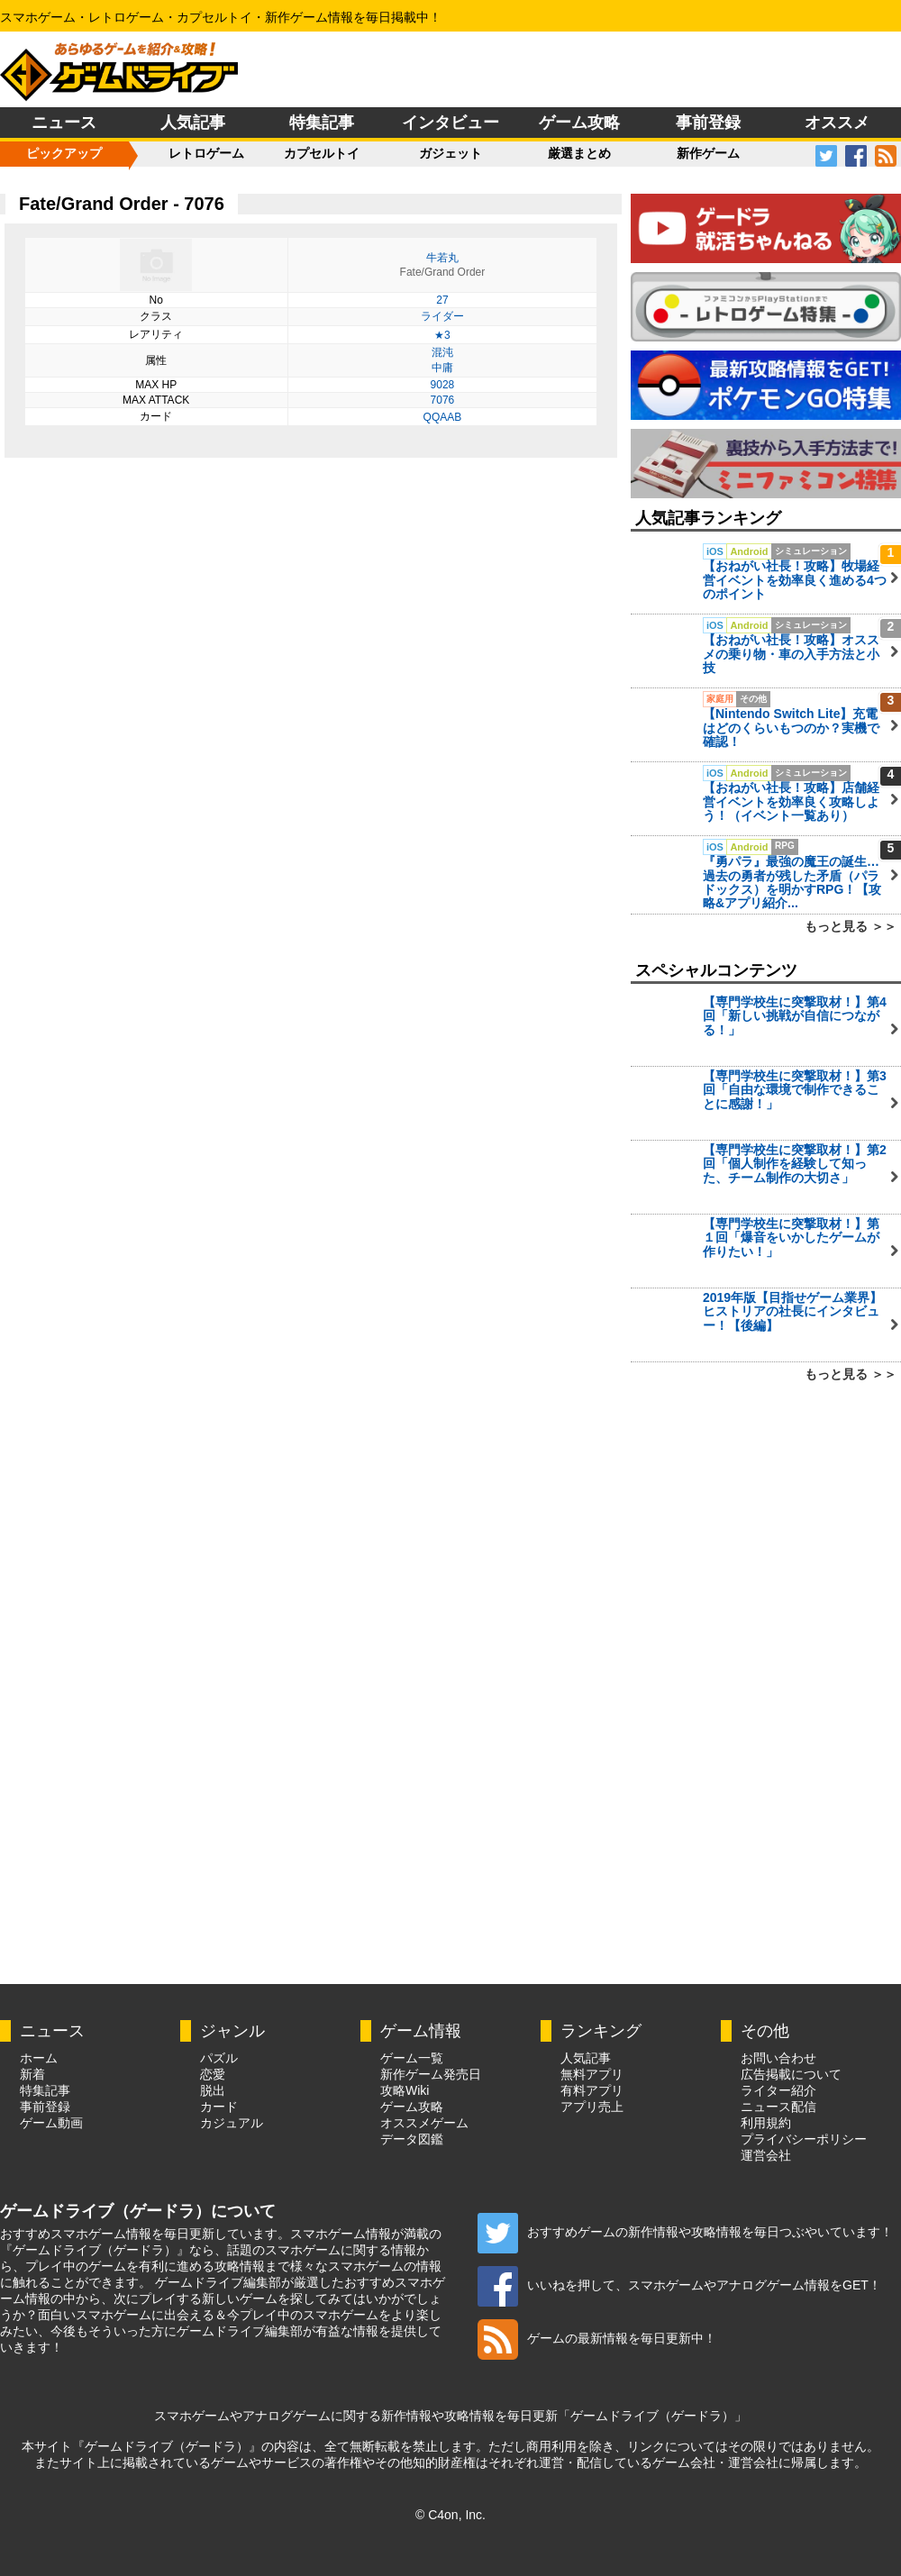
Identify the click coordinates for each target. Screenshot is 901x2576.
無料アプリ (591, 2074)
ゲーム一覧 (411, 2058)
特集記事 (321, 123)
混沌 (442, 352)
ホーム (39, 2058)
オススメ (837, 123)
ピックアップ (64, 153)
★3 (442, 335)
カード (219, 2106)
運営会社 (766, 2155)
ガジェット (450, 153)
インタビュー (450, 123)
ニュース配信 (778, 2106)
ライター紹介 (778, 2090)
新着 (32, 2074)
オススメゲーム (424, 2123)
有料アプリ (591, 2090)
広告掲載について (791, 2074)
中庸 (442, 367)
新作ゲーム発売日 (430, 2074)
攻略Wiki (404, 2090)
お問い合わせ (778, 2058)
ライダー (442, 316)
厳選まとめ (579, 153)
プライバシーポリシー (804, 2139)
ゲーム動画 (51, 2123)
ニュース (64, 123)
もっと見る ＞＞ (850, 926)
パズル (219, 2058)
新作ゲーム (708, 153)
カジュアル (231, 2123)
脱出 (212, 2090)
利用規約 (766, 2123)
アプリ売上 (591, 2106)
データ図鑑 (411, 2139)
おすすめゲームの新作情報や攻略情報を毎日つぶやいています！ (685, 2232)
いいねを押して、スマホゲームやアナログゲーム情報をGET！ (679, 2285)
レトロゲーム (206, 153)
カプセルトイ (321, 153)
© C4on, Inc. (450, 2515)
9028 (443, 384)
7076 (443, 400)
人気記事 (192, 123)
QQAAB (442, 417)
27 (442, 300)
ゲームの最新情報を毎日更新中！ (597, 2338)
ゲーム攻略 (579, 123)
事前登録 (708, 123)
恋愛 (212, 2074)
